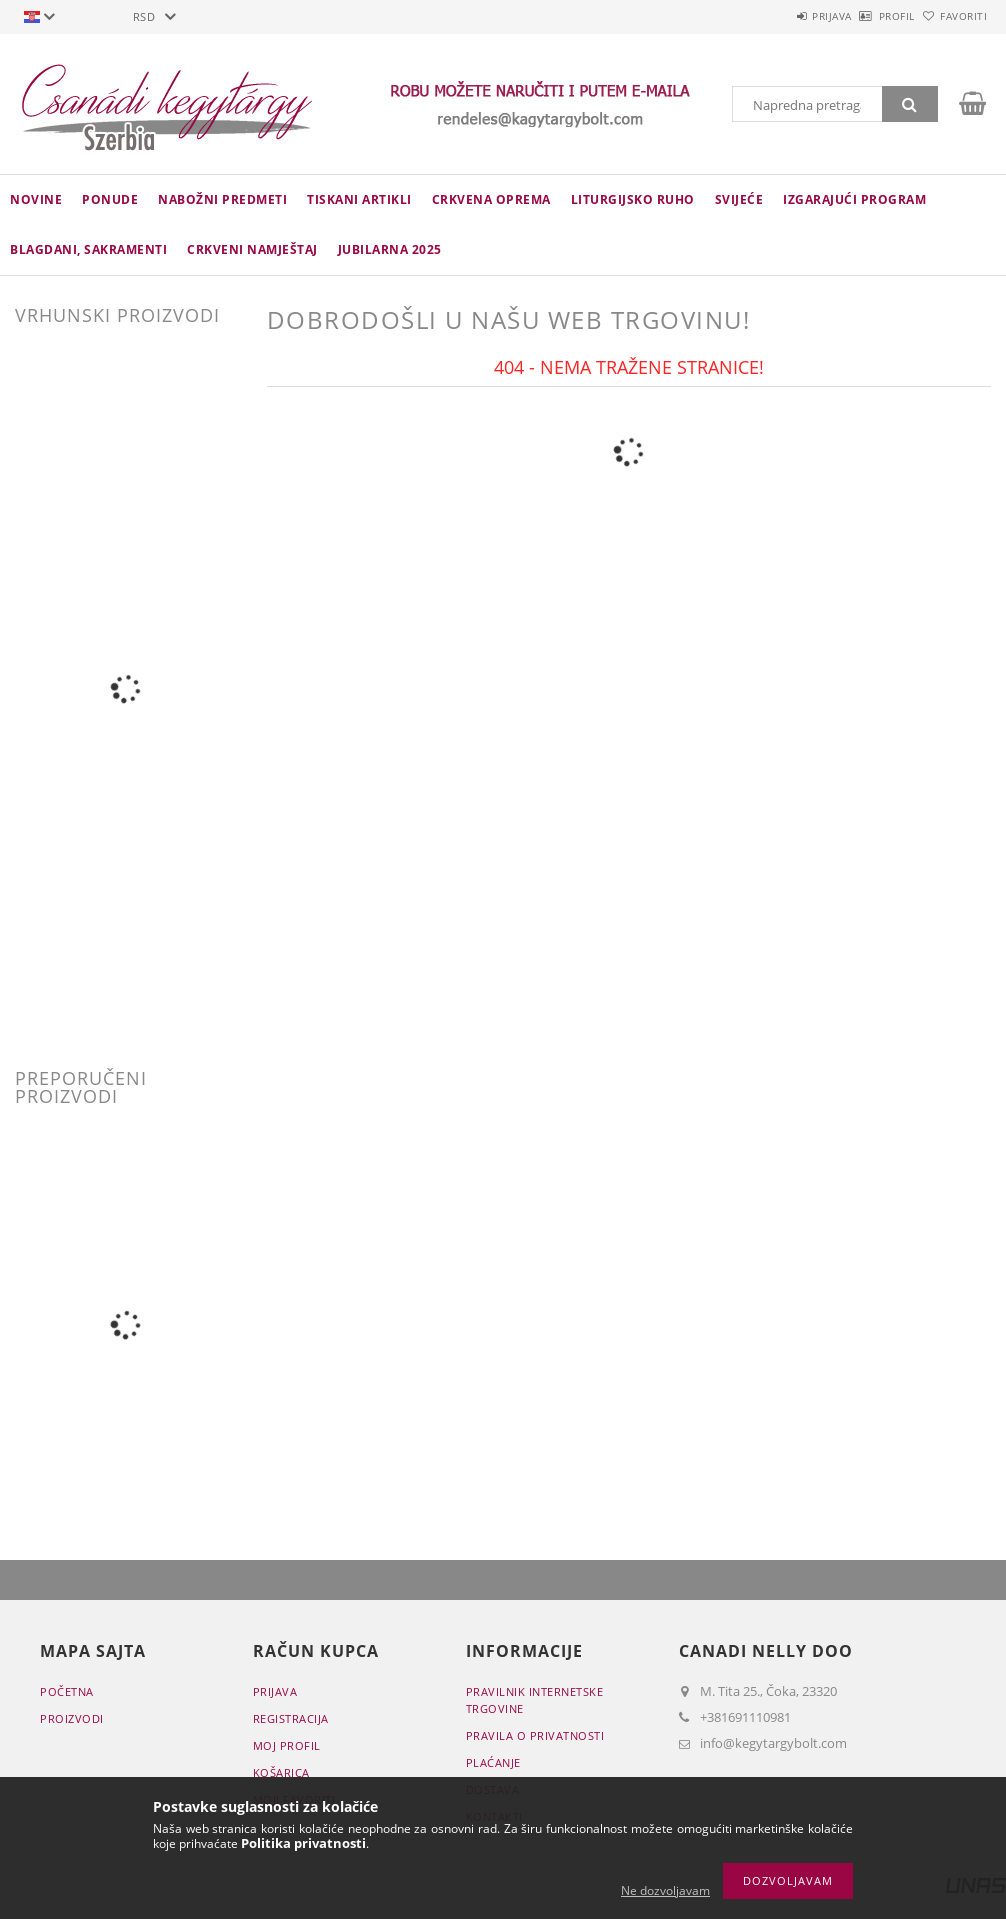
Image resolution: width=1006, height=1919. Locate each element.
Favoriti (952, 16)
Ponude (110, 199)
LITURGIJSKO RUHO (633, 199)
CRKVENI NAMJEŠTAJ (252, 249)
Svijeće (739, 199)
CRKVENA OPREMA (491, 199)
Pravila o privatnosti (535, 1735)
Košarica (281, 1772)
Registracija (291, 1718)
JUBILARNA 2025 (390, 249)
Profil (863, 16)
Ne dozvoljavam (665, 1890)
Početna (67, 1691)
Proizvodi (72, 1718)
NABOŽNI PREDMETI (222, 199)
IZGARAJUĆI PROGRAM (854, 199)
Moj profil (287, 1745)
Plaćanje (493, 1762)
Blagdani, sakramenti (88, 249)
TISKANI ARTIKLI (359, 199)
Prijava (776, 16)
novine (36, 199)
